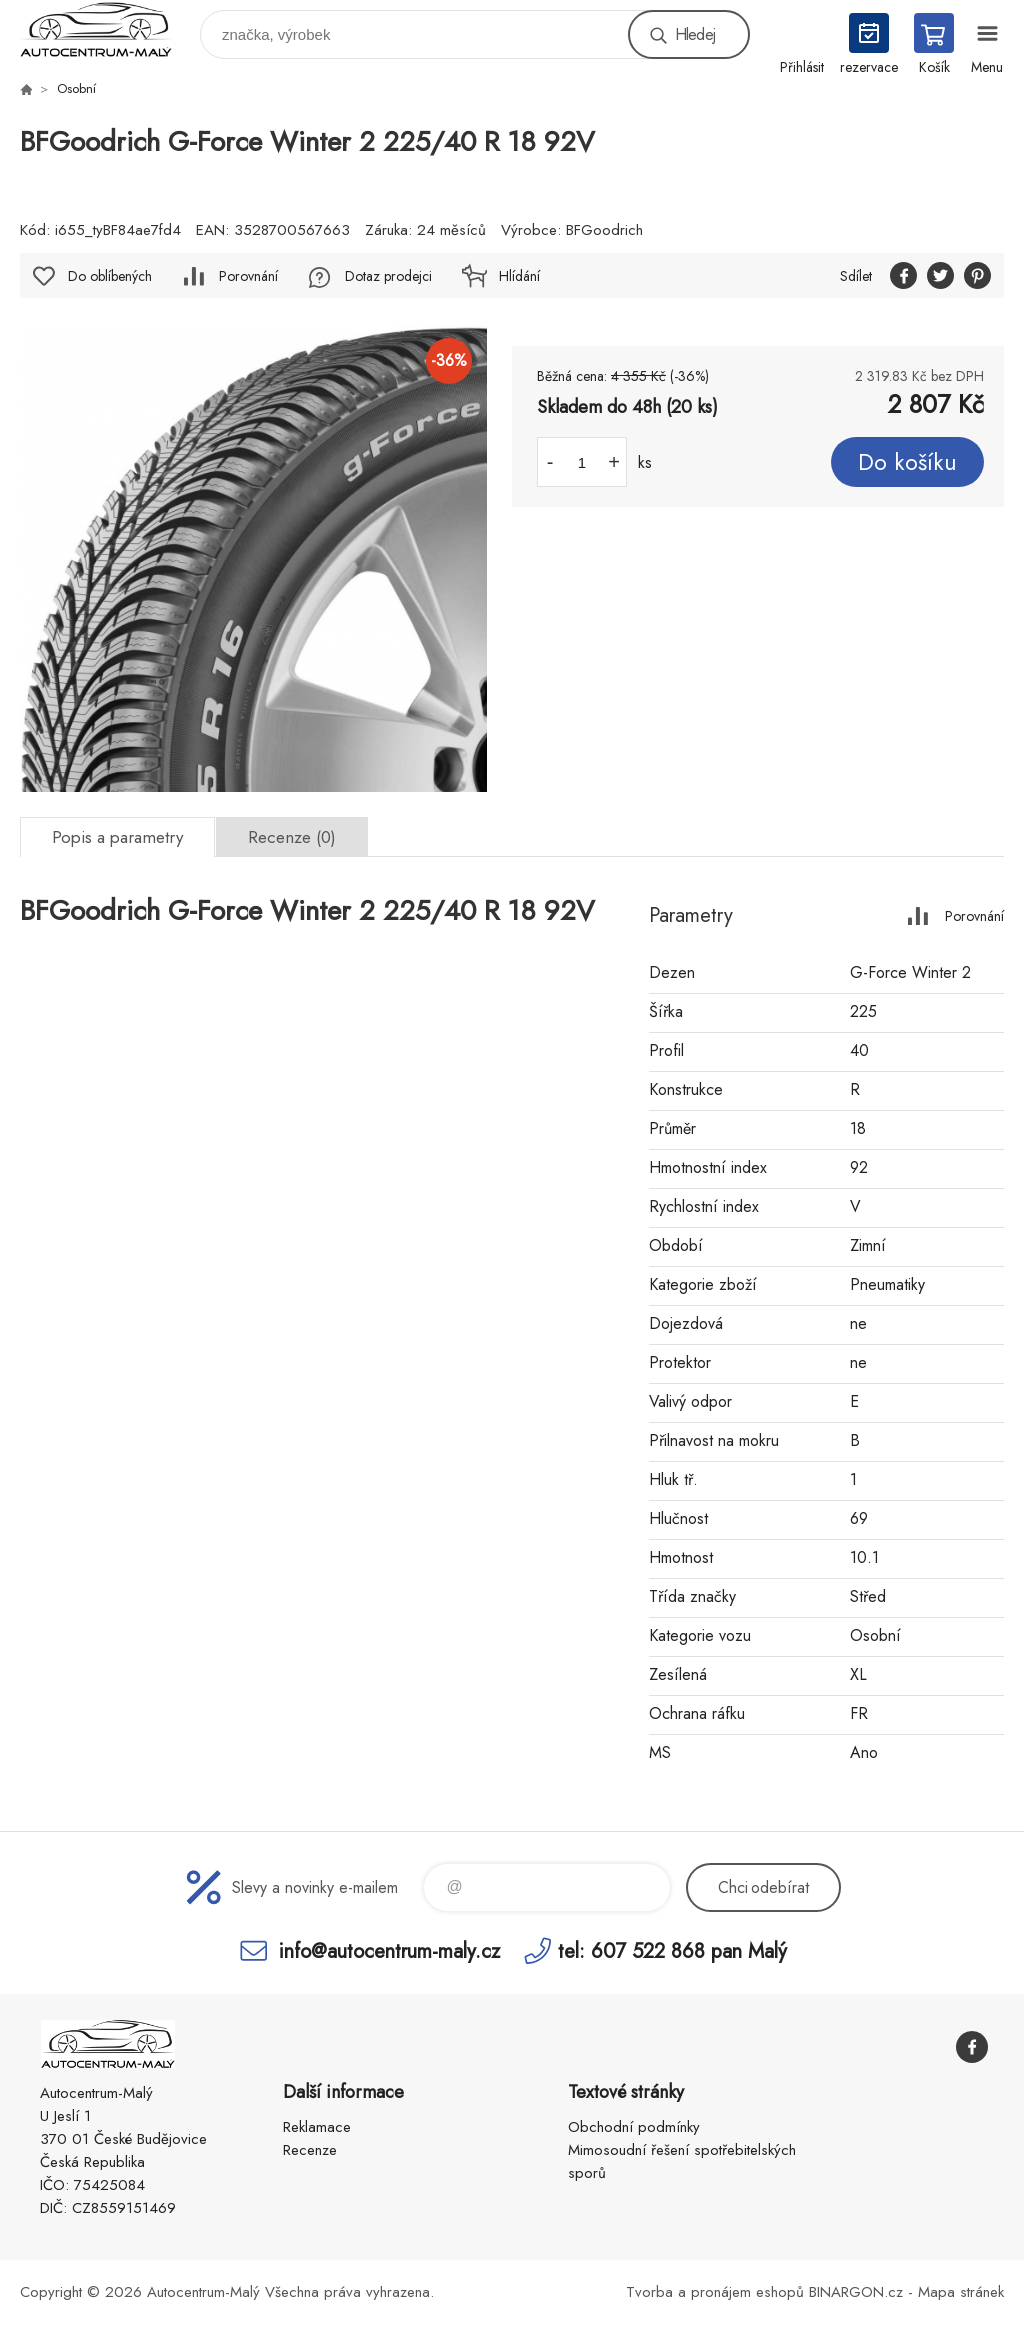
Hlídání (519, 276)
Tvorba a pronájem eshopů (715, 2292)
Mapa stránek (961, 2292)
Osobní (76, 88)
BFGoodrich (604, 230)
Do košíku (907, 462)
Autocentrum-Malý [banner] (108, 29)
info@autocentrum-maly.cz (389, 1950)
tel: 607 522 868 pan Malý (672, 1950)
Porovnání (248, 276)
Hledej (695, 34)
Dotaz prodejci (388, 276)
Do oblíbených (110, 276)
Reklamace (317, 2127)
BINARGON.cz (856, 2292)
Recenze (310, 2150)
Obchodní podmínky (634, 2127)
